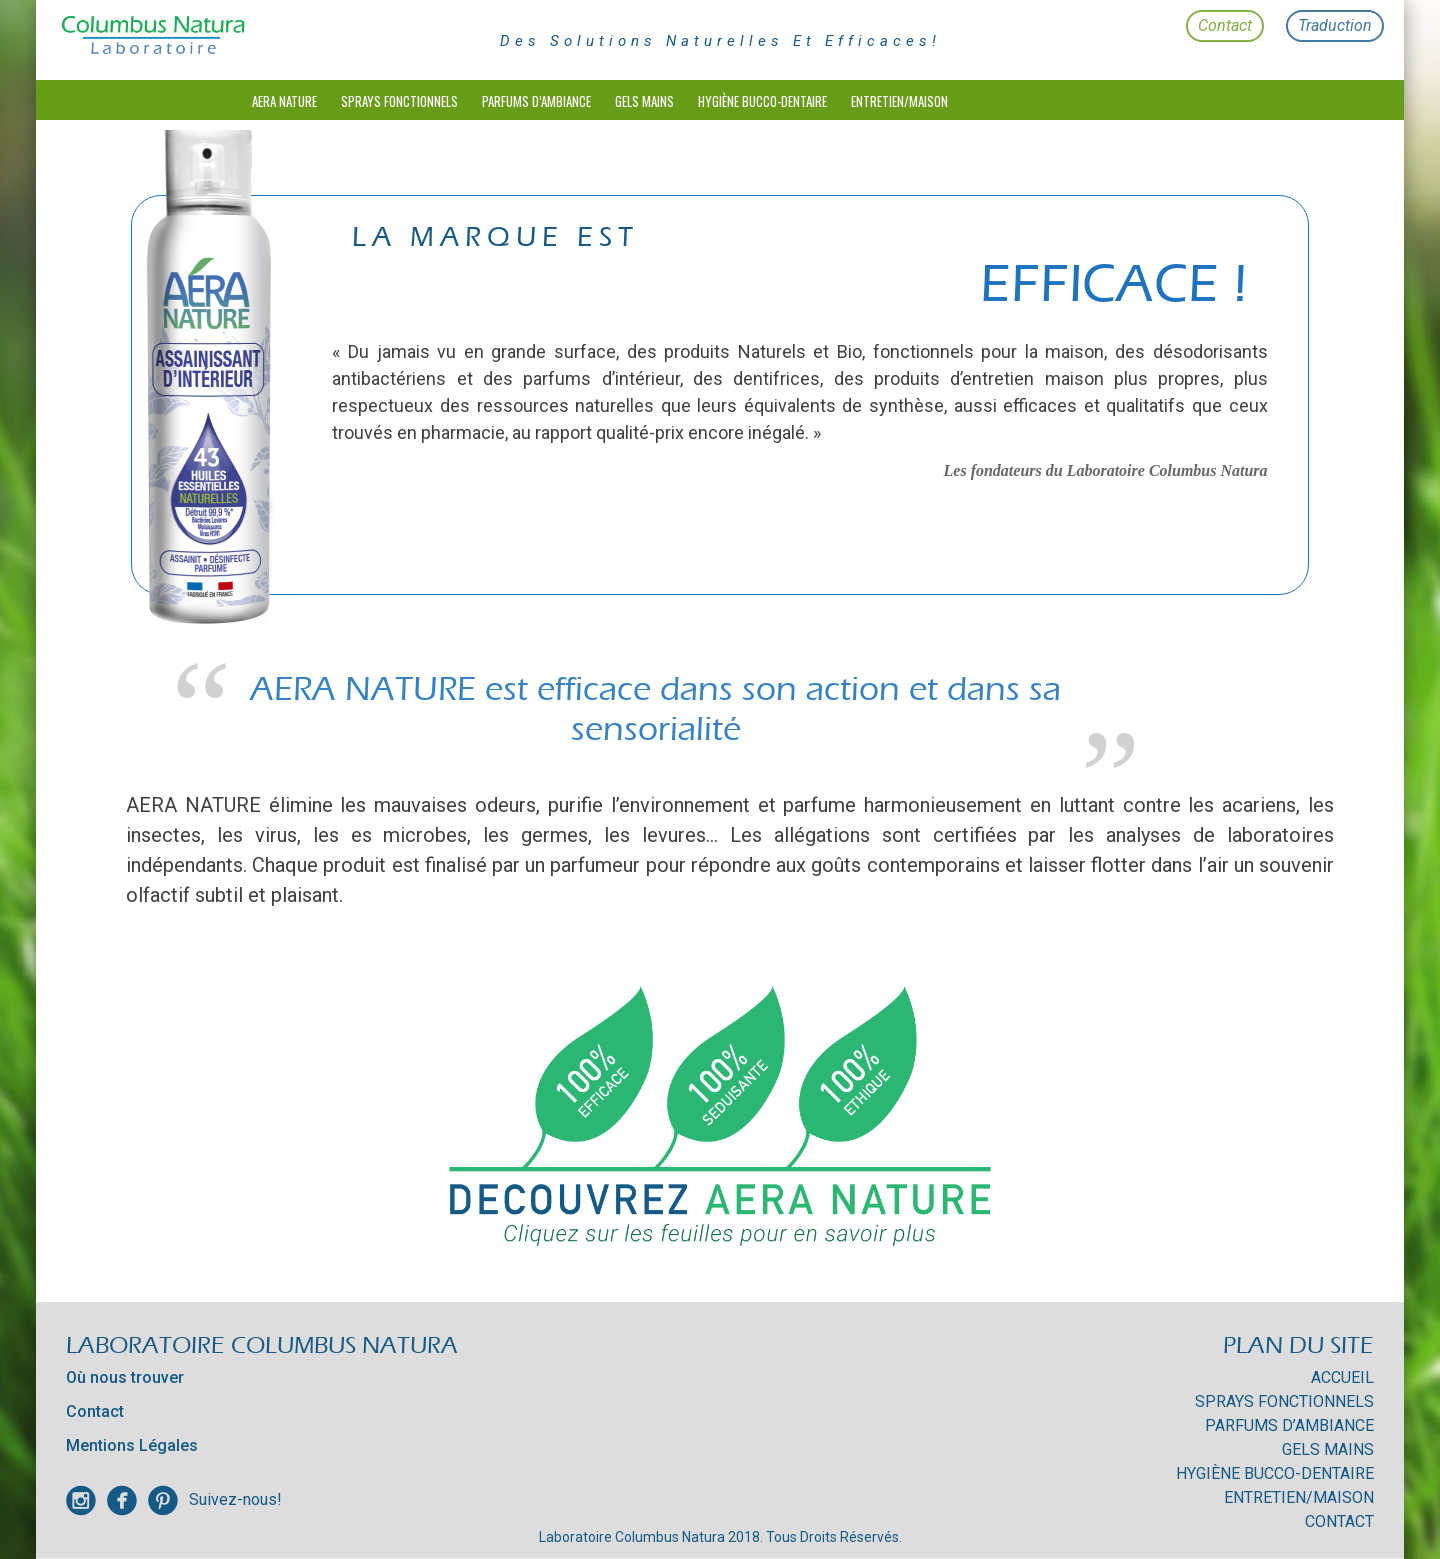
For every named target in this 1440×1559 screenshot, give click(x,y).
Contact (1225, 25)
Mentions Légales (132, 1445)
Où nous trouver (125, 1377)
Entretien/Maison (899, 101)
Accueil (1342, 1377)
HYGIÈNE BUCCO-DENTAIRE (762, 101)
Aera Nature (284, 101)
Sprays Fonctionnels (399, 101)
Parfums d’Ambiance (536, 101)
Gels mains (644, 101)
